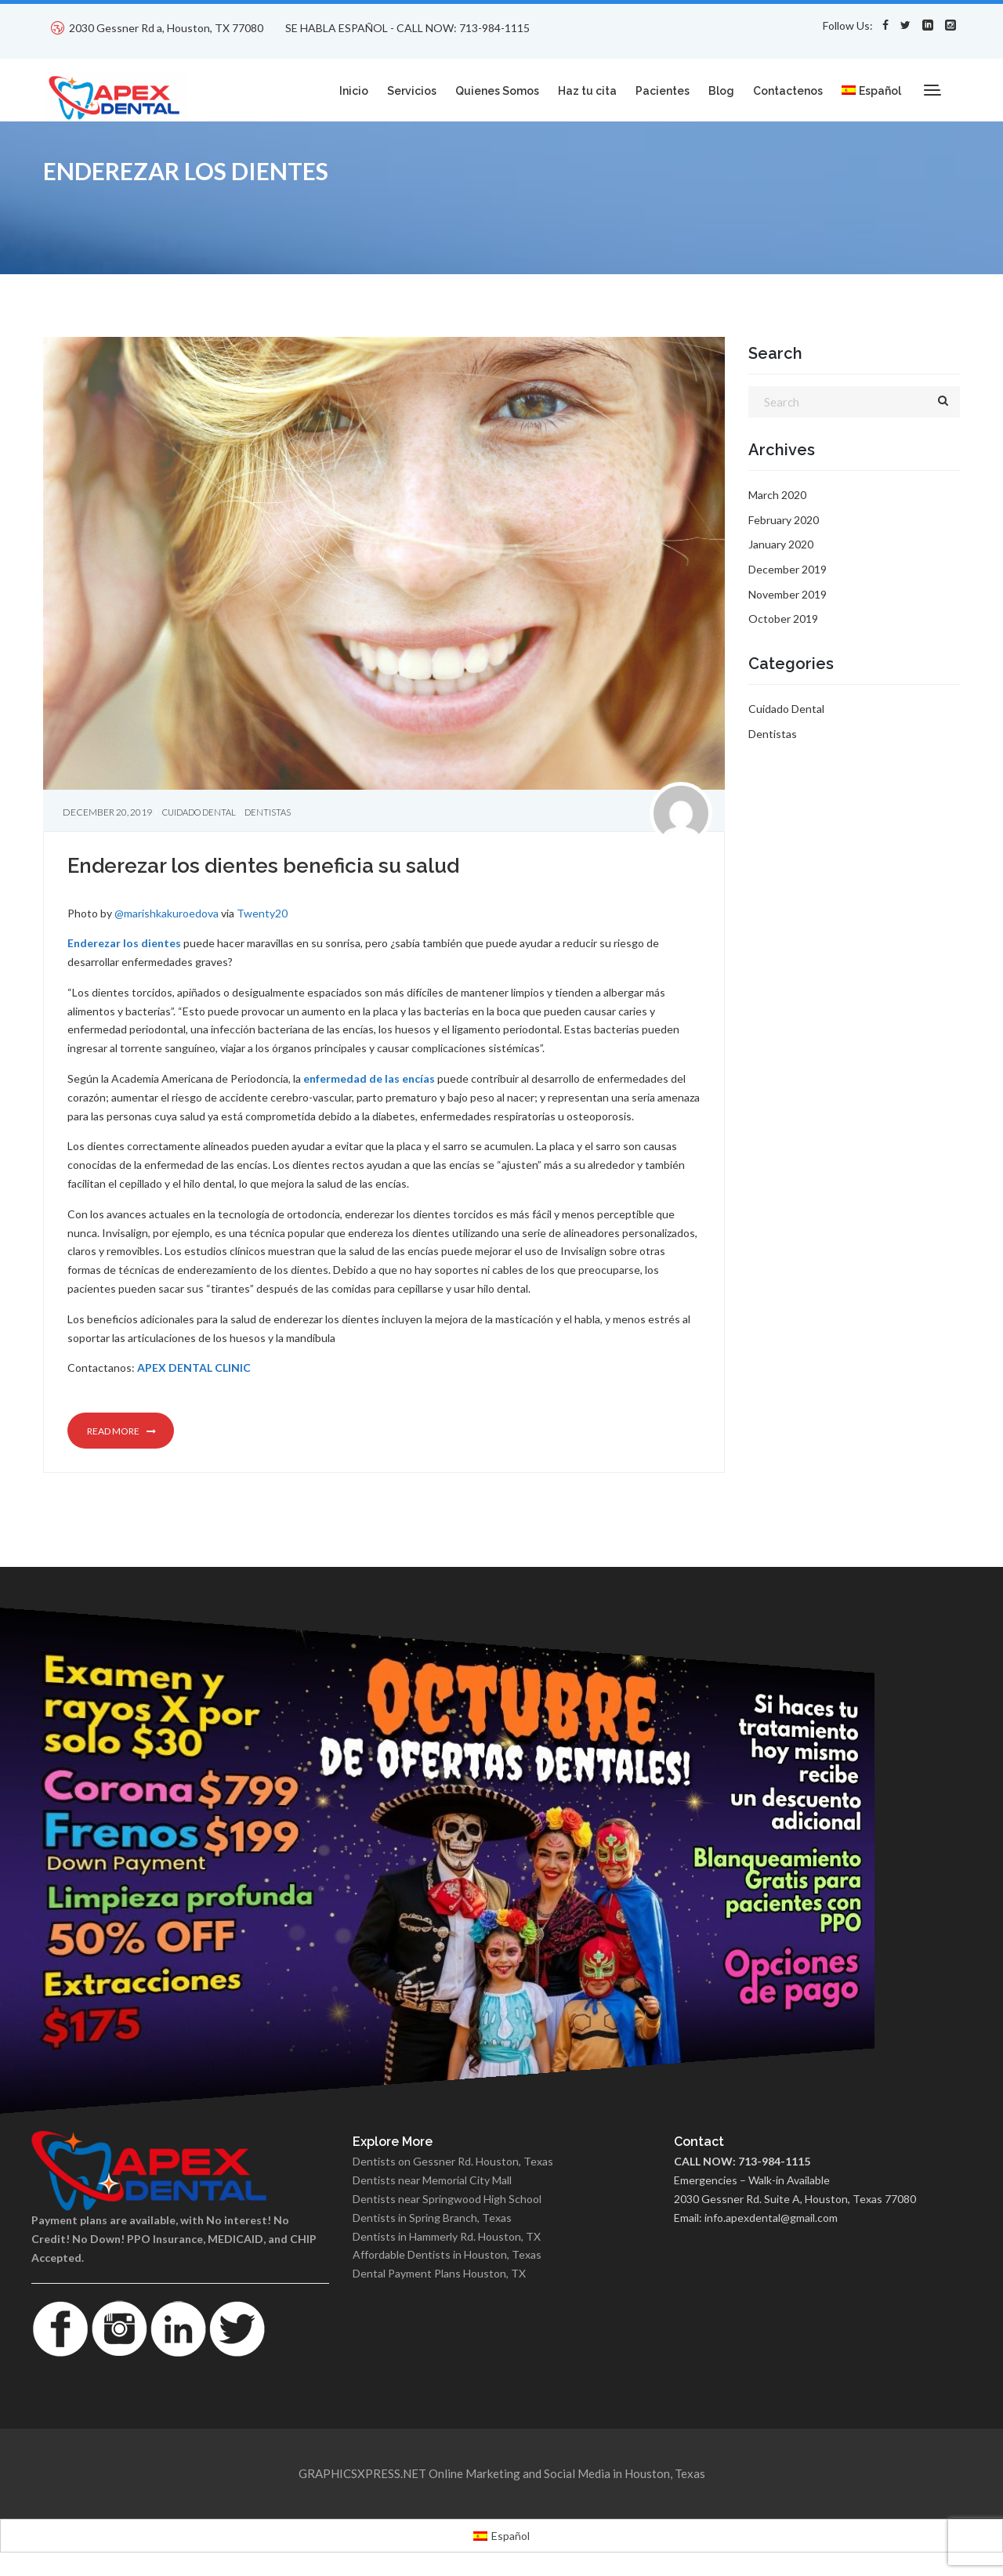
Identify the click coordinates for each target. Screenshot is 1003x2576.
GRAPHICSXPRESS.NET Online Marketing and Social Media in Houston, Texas (502, 2473)
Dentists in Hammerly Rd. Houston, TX (447, 2236)
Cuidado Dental (199, 812)
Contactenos (788, 91)
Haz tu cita (587, 91)
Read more (121, 1431)
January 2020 (780, 544)
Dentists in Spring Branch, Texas (432, 2217)
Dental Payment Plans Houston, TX (439, 2273)
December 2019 (787, 569)
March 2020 (777, 494)
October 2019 (783, 618)
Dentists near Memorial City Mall (432, 2180)
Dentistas (267, 812)
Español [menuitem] (510, 2535)
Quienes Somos (497, 91)
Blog (721, 91)
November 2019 (787, 594)
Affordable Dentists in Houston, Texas (447, 2254)
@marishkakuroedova (166, 913)
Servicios (411, 91)
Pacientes (662, 91)
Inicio (353, 91)
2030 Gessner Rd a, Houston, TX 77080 (166, 27)
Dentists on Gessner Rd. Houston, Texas (453, 2161)
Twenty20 (262, 913)
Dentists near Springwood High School (447, 2198)
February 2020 (783, 519)
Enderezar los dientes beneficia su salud (263, 865)
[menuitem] (871, 82)
